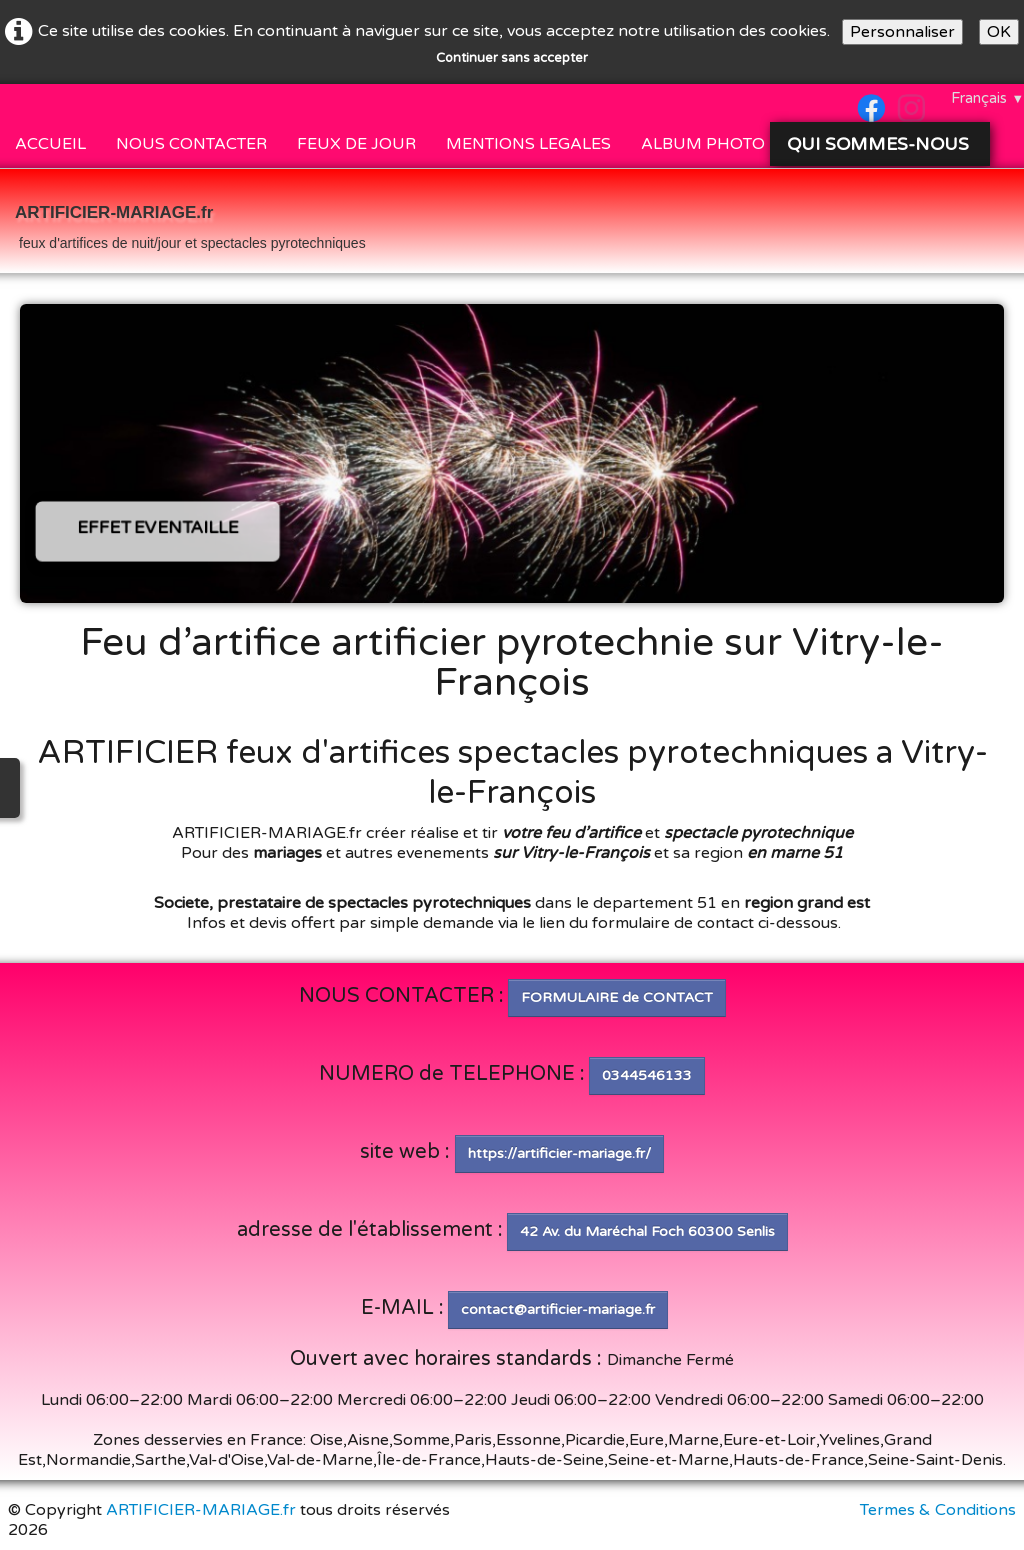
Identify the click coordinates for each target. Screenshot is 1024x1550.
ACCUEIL (50, 144)
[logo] (190, 223)
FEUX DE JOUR (356, 144)
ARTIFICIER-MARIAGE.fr (201, 1510)
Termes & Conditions (938, 1510)
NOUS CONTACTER (191, 144)
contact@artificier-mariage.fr (558, 1309)
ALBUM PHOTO (703, 144)
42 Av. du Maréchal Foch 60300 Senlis (647, 1231)
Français (987, 98)
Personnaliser (902, 32)
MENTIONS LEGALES (528, 144)
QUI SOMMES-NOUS (880, 144)
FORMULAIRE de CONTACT (617, 997)
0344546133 (647, 1075)
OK (999, 32)
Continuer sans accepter (512, 58)
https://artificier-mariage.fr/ (559, 1153)
